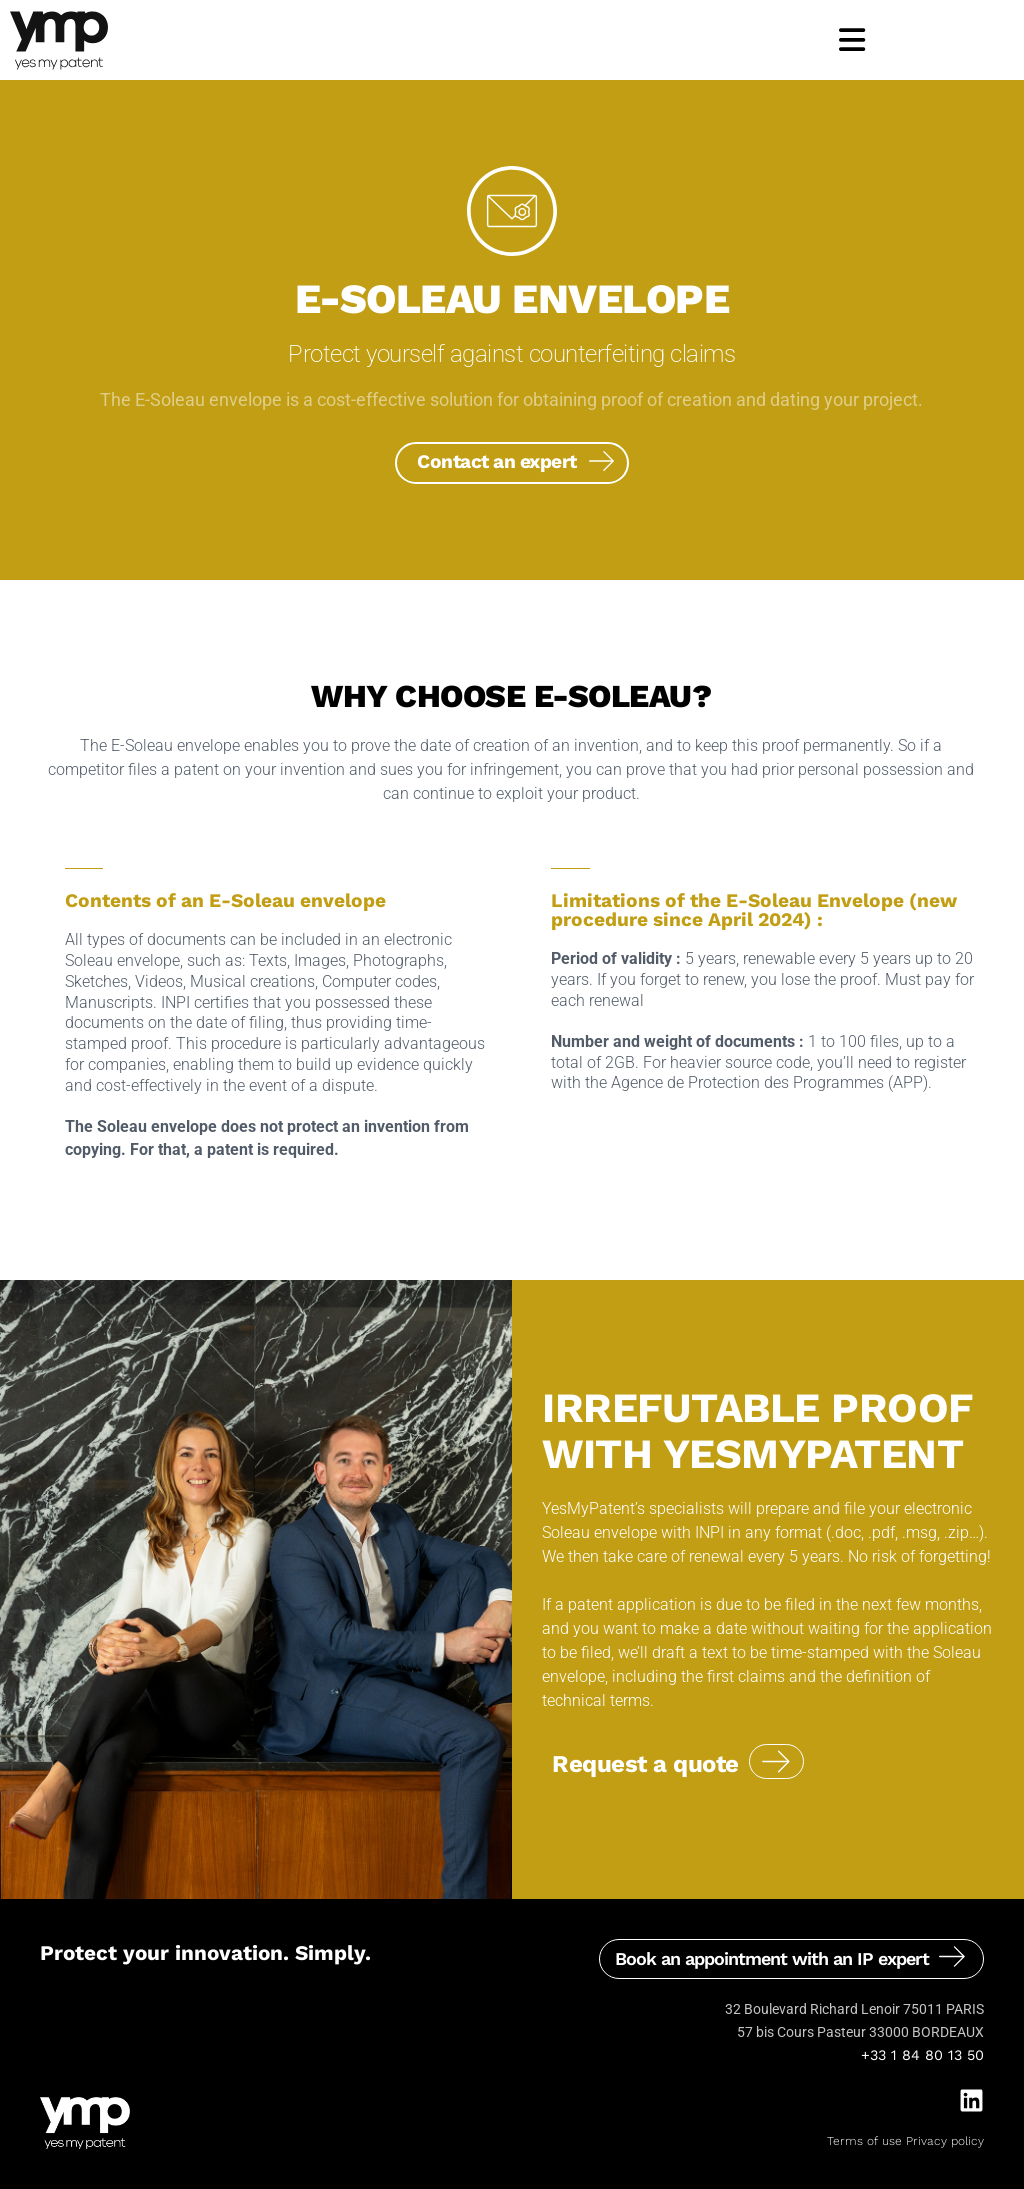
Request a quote (645, 1764)
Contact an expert (497, 461)
